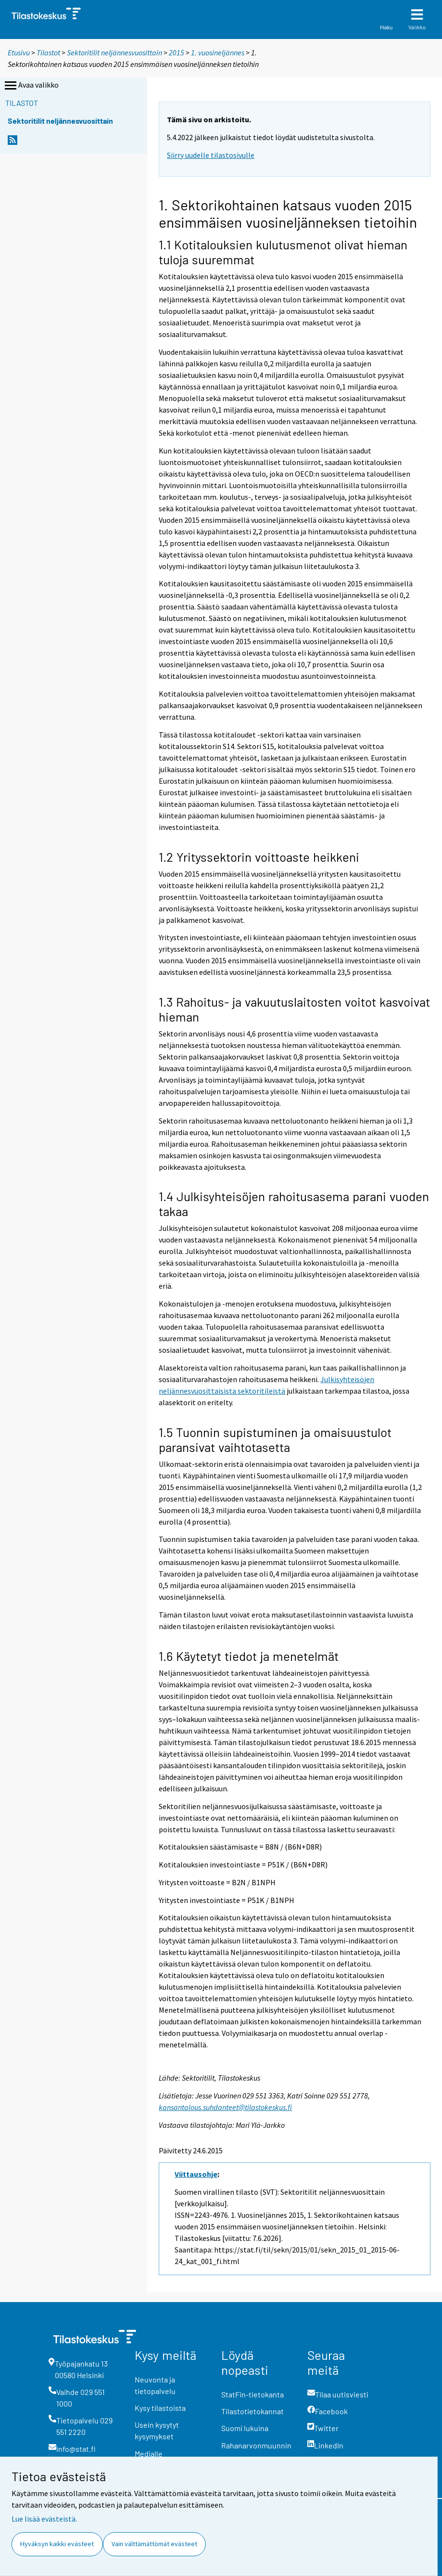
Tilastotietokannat (252, 2411)
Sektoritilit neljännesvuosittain (114, 52)
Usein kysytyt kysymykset (157, 2430)
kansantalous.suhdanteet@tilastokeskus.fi (225, 2107)
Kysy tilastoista (160, 2407)
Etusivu (19, 52)
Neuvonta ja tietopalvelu (155, 2385)
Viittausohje (196, 2174)
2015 (176, 52)
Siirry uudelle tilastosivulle (210, 155)
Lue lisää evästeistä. (44, 2519)
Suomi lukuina (244, 2428)
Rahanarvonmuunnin (256, 2445)
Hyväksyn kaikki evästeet (57, 2543)
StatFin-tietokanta (252, 2394)
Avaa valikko (31, 85)
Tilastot (48, 52)
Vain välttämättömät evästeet (154, 2543)
